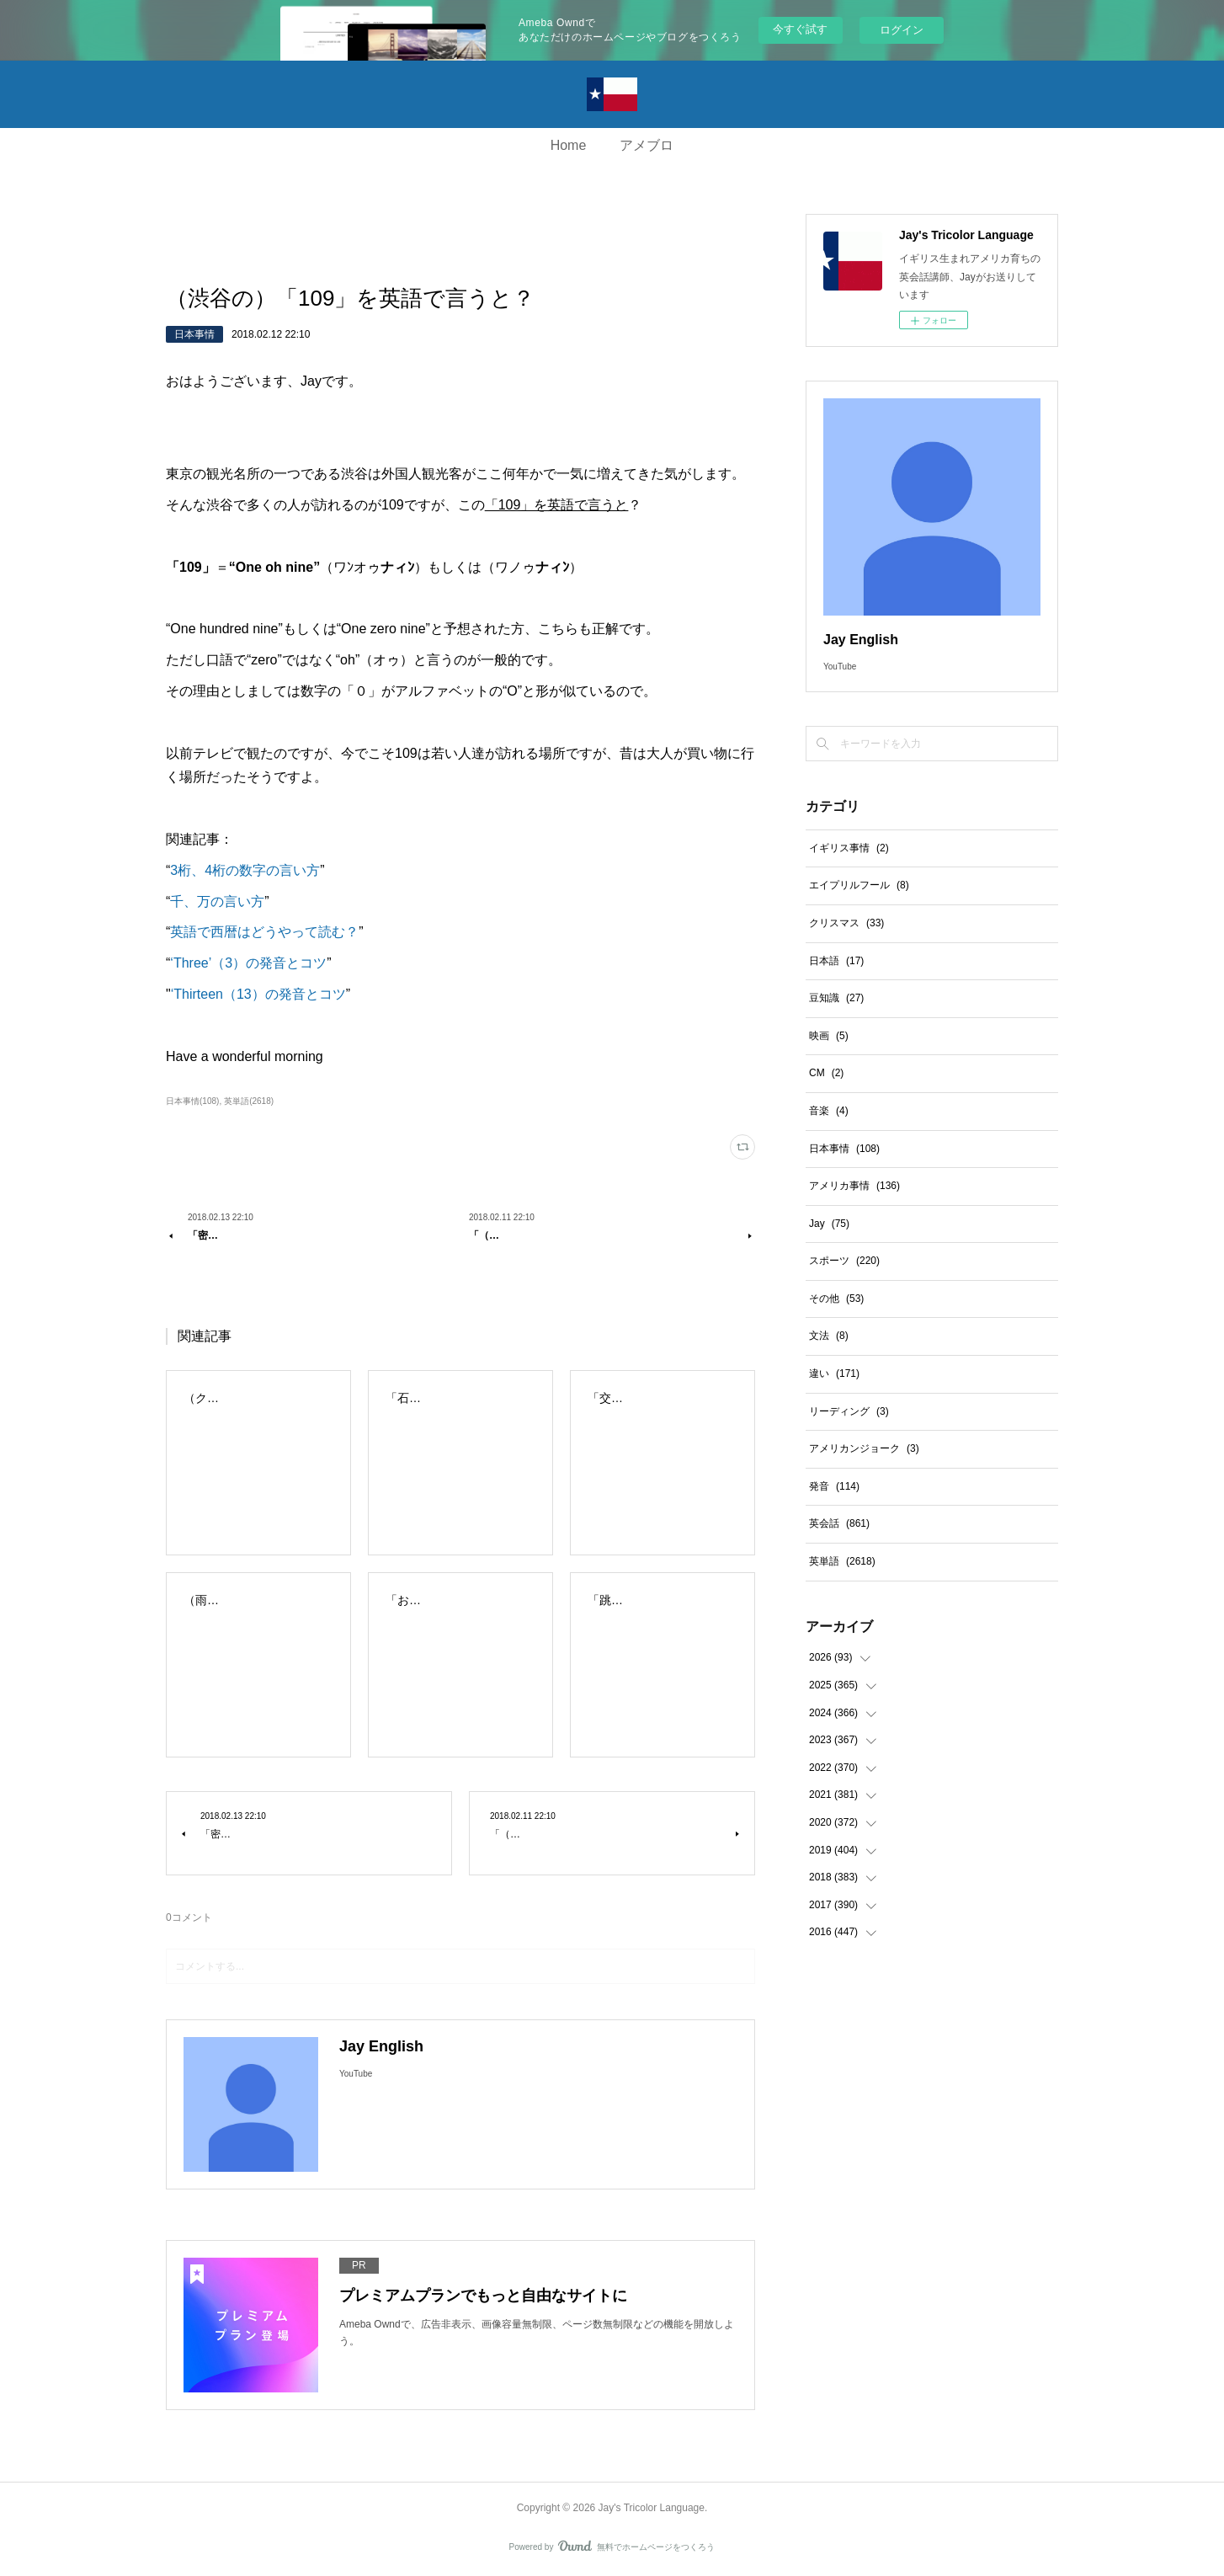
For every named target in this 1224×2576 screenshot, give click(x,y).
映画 (829, 1036)
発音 (834, 1486)
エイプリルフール (859, 885)
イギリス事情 (849, 848)
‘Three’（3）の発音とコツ (248, 963)
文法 (829, 1335)
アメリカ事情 (854, 1186)
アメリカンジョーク (864, 1448)
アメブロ (646, 145)
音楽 (829, 1111)
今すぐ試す (800, 29)
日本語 (836, 961)
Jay (829, 1223)
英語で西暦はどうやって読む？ (264, 932)
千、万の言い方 (217, 901)
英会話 (839, 1523)
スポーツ (844, 1261)
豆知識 (836, 998)
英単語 (842, 1561)
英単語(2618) (249, 1101)
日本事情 (194, 334)
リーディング (849, 1411)
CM (826, 1073)
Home (569, 145)
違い (834, 1373)
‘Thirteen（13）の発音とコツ (258, 994)
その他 (836, 1298)
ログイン (901, 30)
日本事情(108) (192, 1101)
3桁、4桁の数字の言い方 (245, 870)
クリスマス (846, 923)
